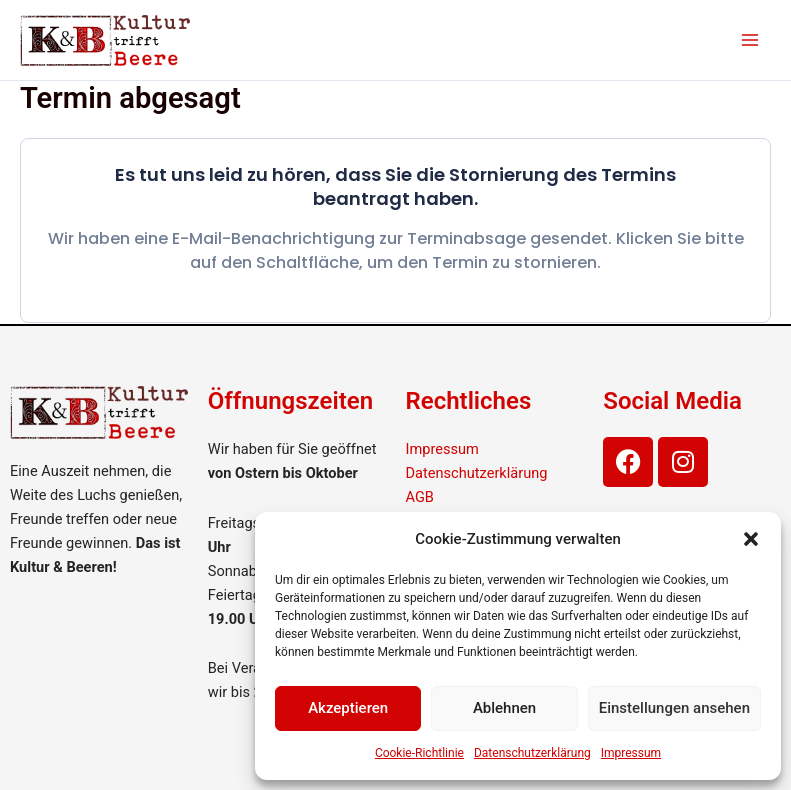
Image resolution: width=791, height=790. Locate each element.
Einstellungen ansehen (674, 708)
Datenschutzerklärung (532, 753)
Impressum (631, 753)
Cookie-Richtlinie (419, 753)
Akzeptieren (348, 708)
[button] (751, 539)
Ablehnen (504, 708)
